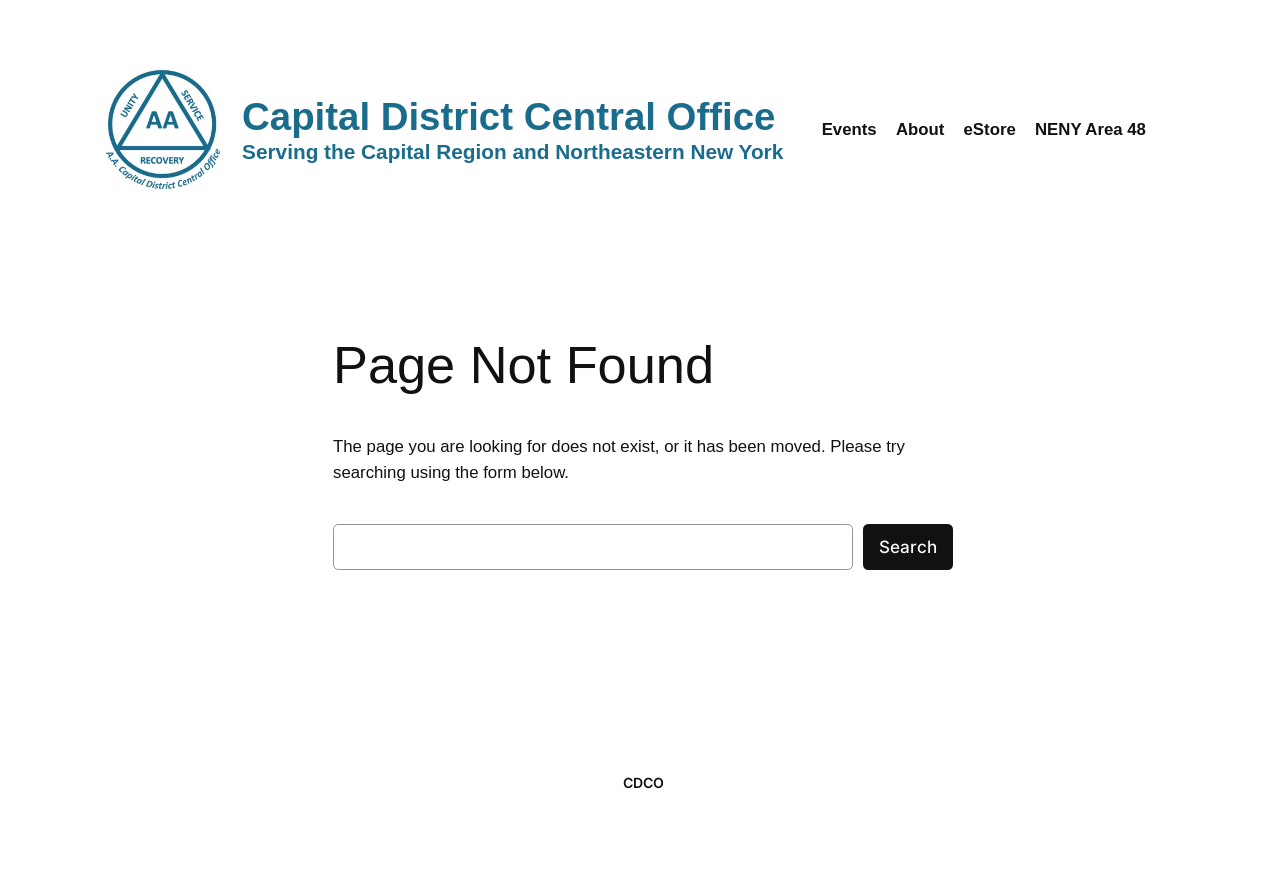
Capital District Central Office (508, 116)
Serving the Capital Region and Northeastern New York (512, 151)
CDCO (643, 782)
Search (908, 547)
